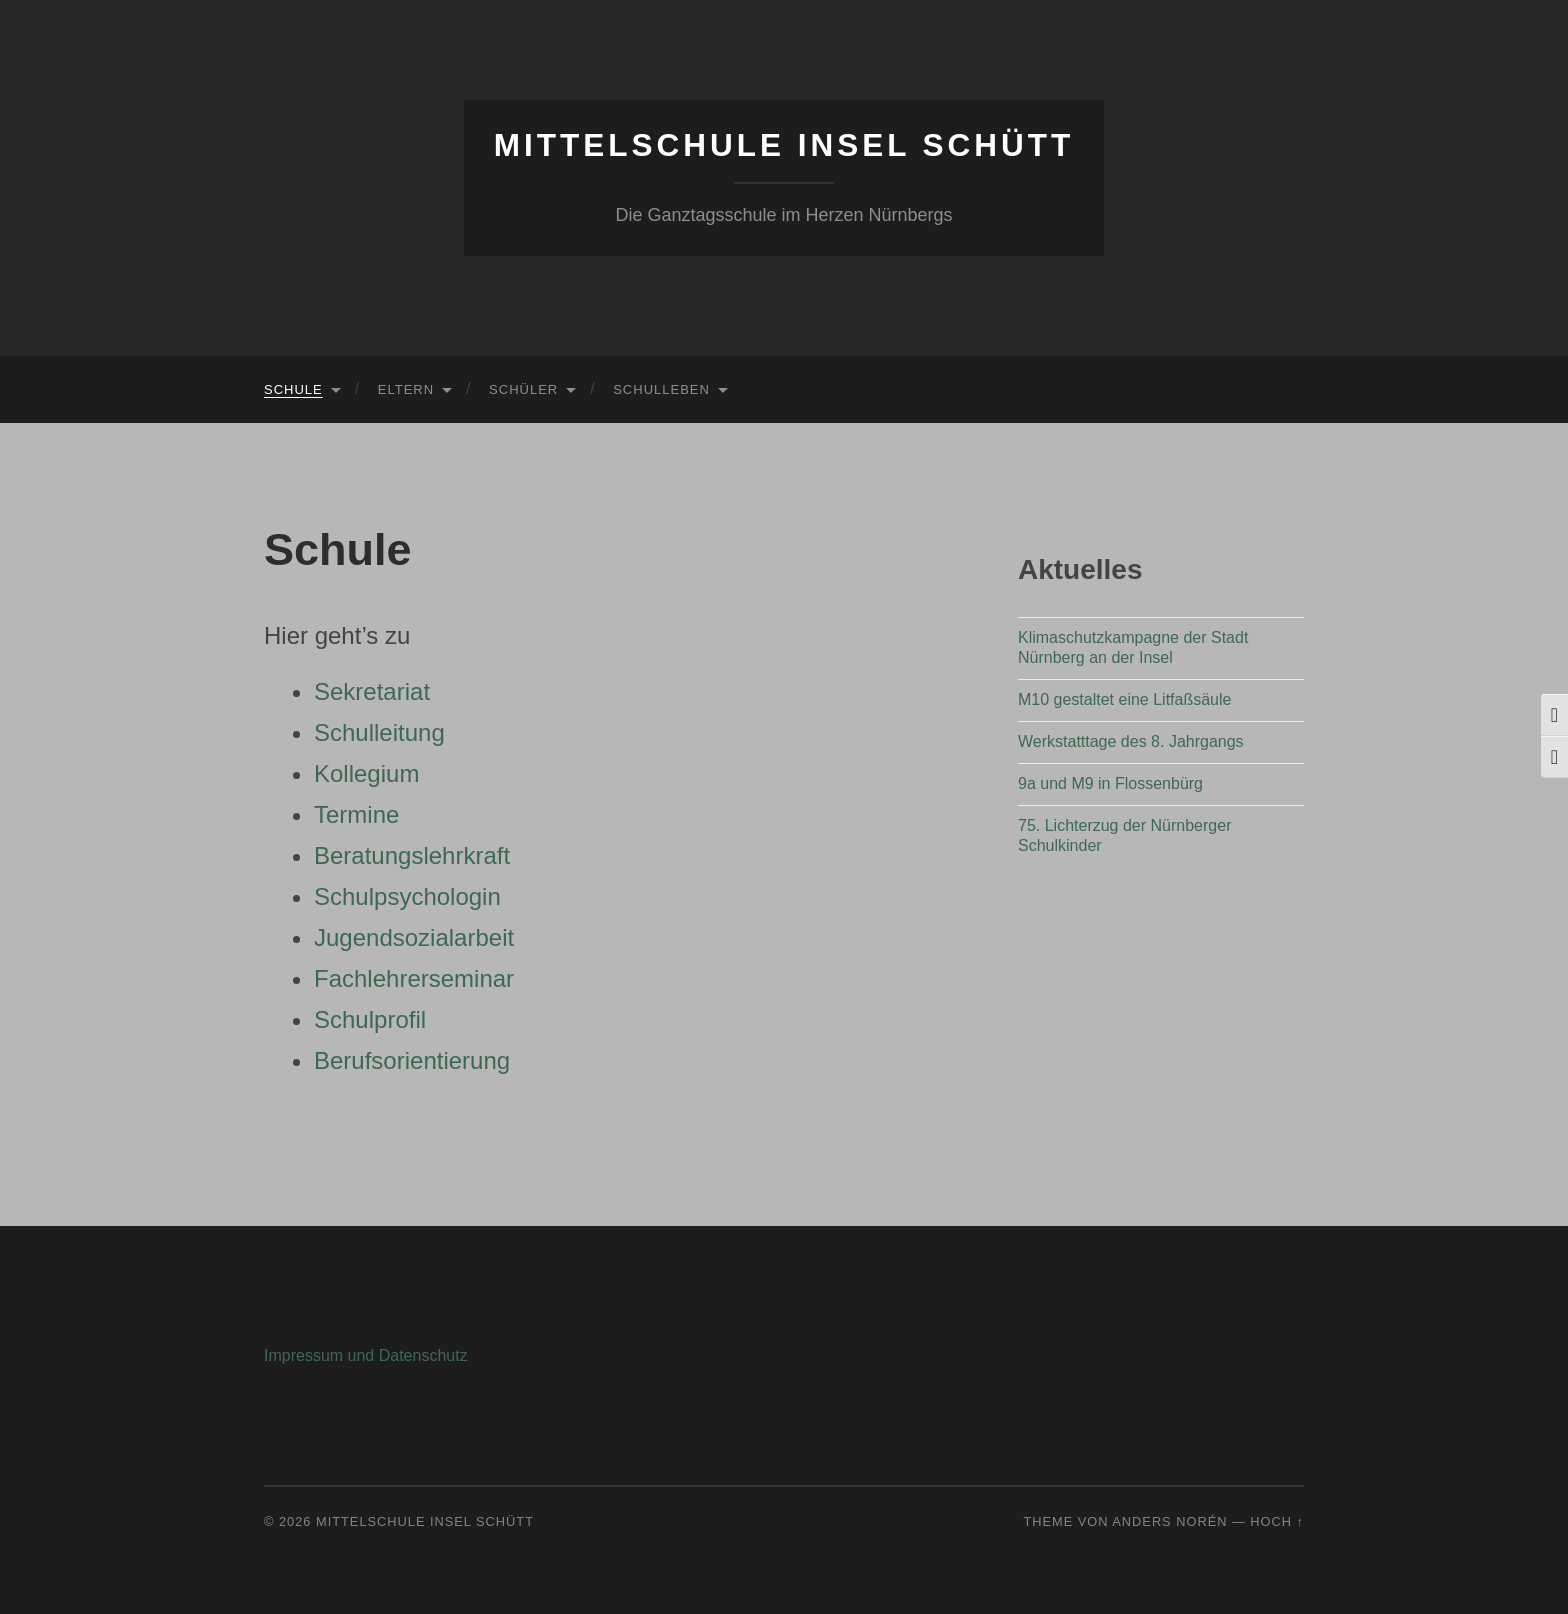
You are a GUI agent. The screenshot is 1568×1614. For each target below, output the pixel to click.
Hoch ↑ (1277, 1521)
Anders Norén (1169, 1521)
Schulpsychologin (407, 896)
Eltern (406, 389)
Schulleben (661, 389)
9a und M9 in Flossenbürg (1110, 783)
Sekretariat (372, 691)
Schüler (523, 389)
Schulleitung (379, 732)
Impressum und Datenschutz (366, 1355)
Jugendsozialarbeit (414, 937)
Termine (356, 814)
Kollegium (366, 773)
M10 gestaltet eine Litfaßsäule (1124, 699)
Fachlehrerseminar (414, 978)
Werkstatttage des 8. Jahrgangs (1131, 741)
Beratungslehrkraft (412, 855)
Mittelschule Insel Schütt (784, 145)
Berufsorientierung (412, 1060)
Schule (293, 389)
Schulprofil (370, 1019)
